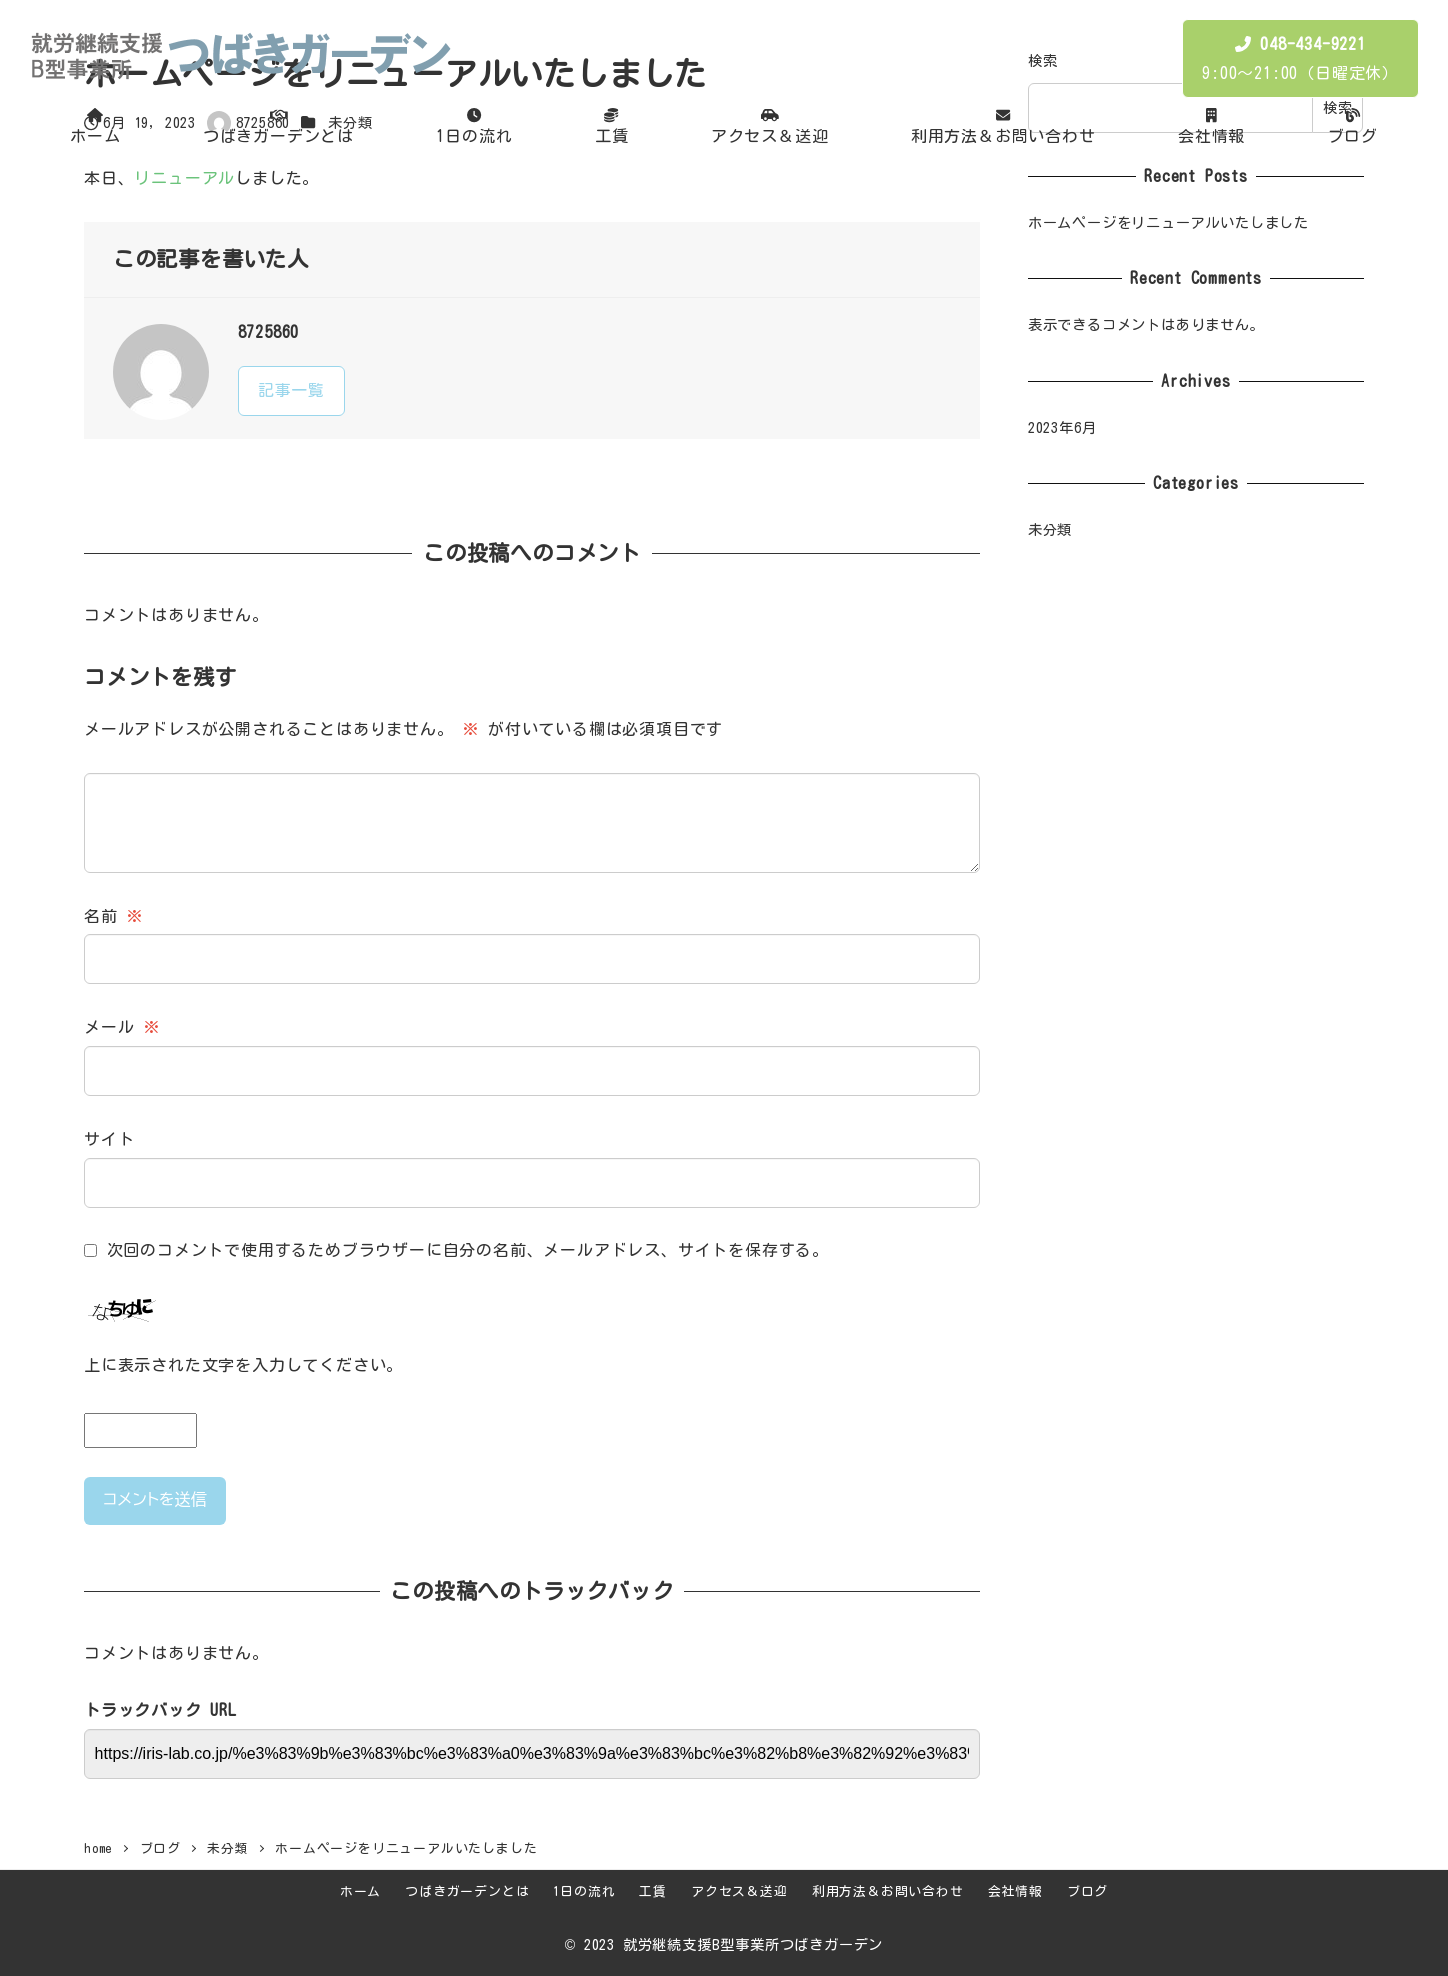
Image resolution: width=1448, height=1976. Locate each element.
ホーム (360, 1891)
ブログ (1087, 1891)
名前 (113, 916)
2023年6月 (1062, 427)
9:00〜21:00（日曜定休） (1300, 58)
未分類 (1050, 529)
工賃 (653, 1891)
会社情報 (1015, 1891)
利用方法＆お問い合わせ (888, 1891)
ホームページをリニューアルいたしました (1168, 222)
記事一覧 (291, 390)
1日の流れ (584, 1891)
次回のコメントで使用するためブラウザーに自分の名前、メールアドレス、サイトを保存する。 (468, 1250)
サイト (109, 1139)
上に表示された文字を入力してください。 (243, 1365)
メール (122, 1027)
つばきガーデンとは (467, 1891)
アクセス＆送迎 (739, 1891)
